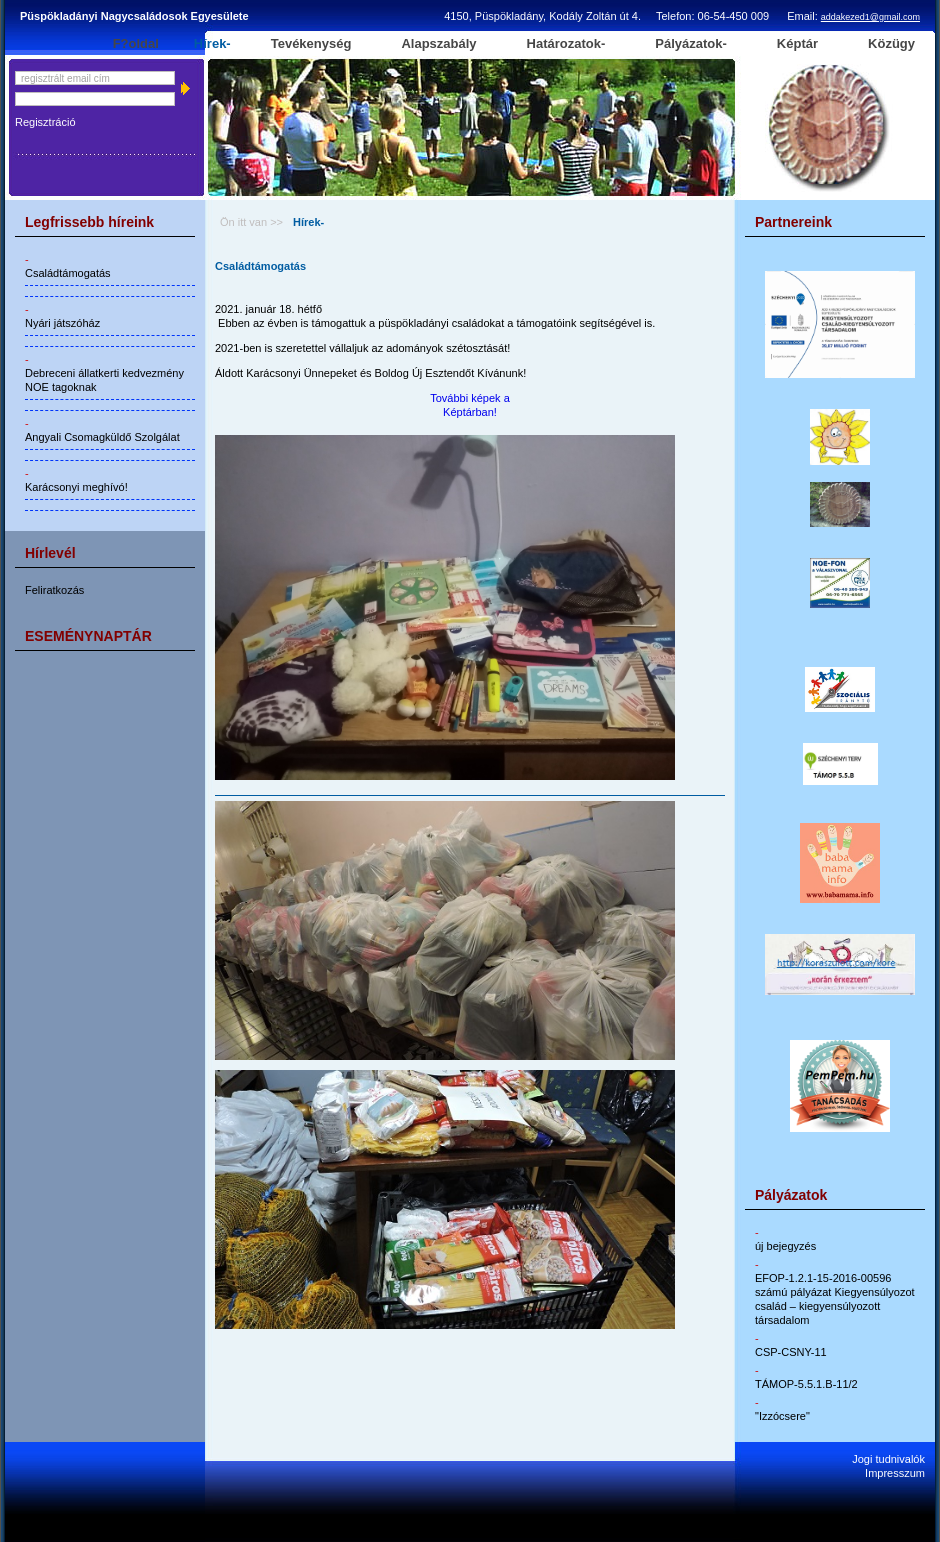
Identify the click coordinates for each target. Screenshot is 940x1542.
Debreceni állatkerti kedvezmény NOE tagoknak (104, 380)
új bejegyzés (785, 1246)
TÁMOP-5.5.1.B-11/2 (806, 1384)
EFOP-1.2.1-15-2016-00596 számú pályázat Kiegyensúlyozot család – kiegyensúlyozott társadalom (835, 1299)
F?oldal (136, 44)
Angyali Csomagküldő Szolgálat (102, 437)
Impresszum (895, 1473)
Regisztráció (45, 122)
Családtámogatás (68, 273)
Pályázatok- (691, 44)
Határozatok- (566, 44)
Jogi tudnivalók (888, 1459)
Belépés (185, 88)
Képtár (797, 44)
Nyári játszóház (62, 323)
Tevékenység (311, 44)
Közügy (891, 44)
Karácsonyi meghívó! (76, 487)
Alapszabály (438, 44)
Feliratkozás (54, 590)
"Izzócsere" (782, 1416)
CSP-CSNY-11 (791, 1352)
